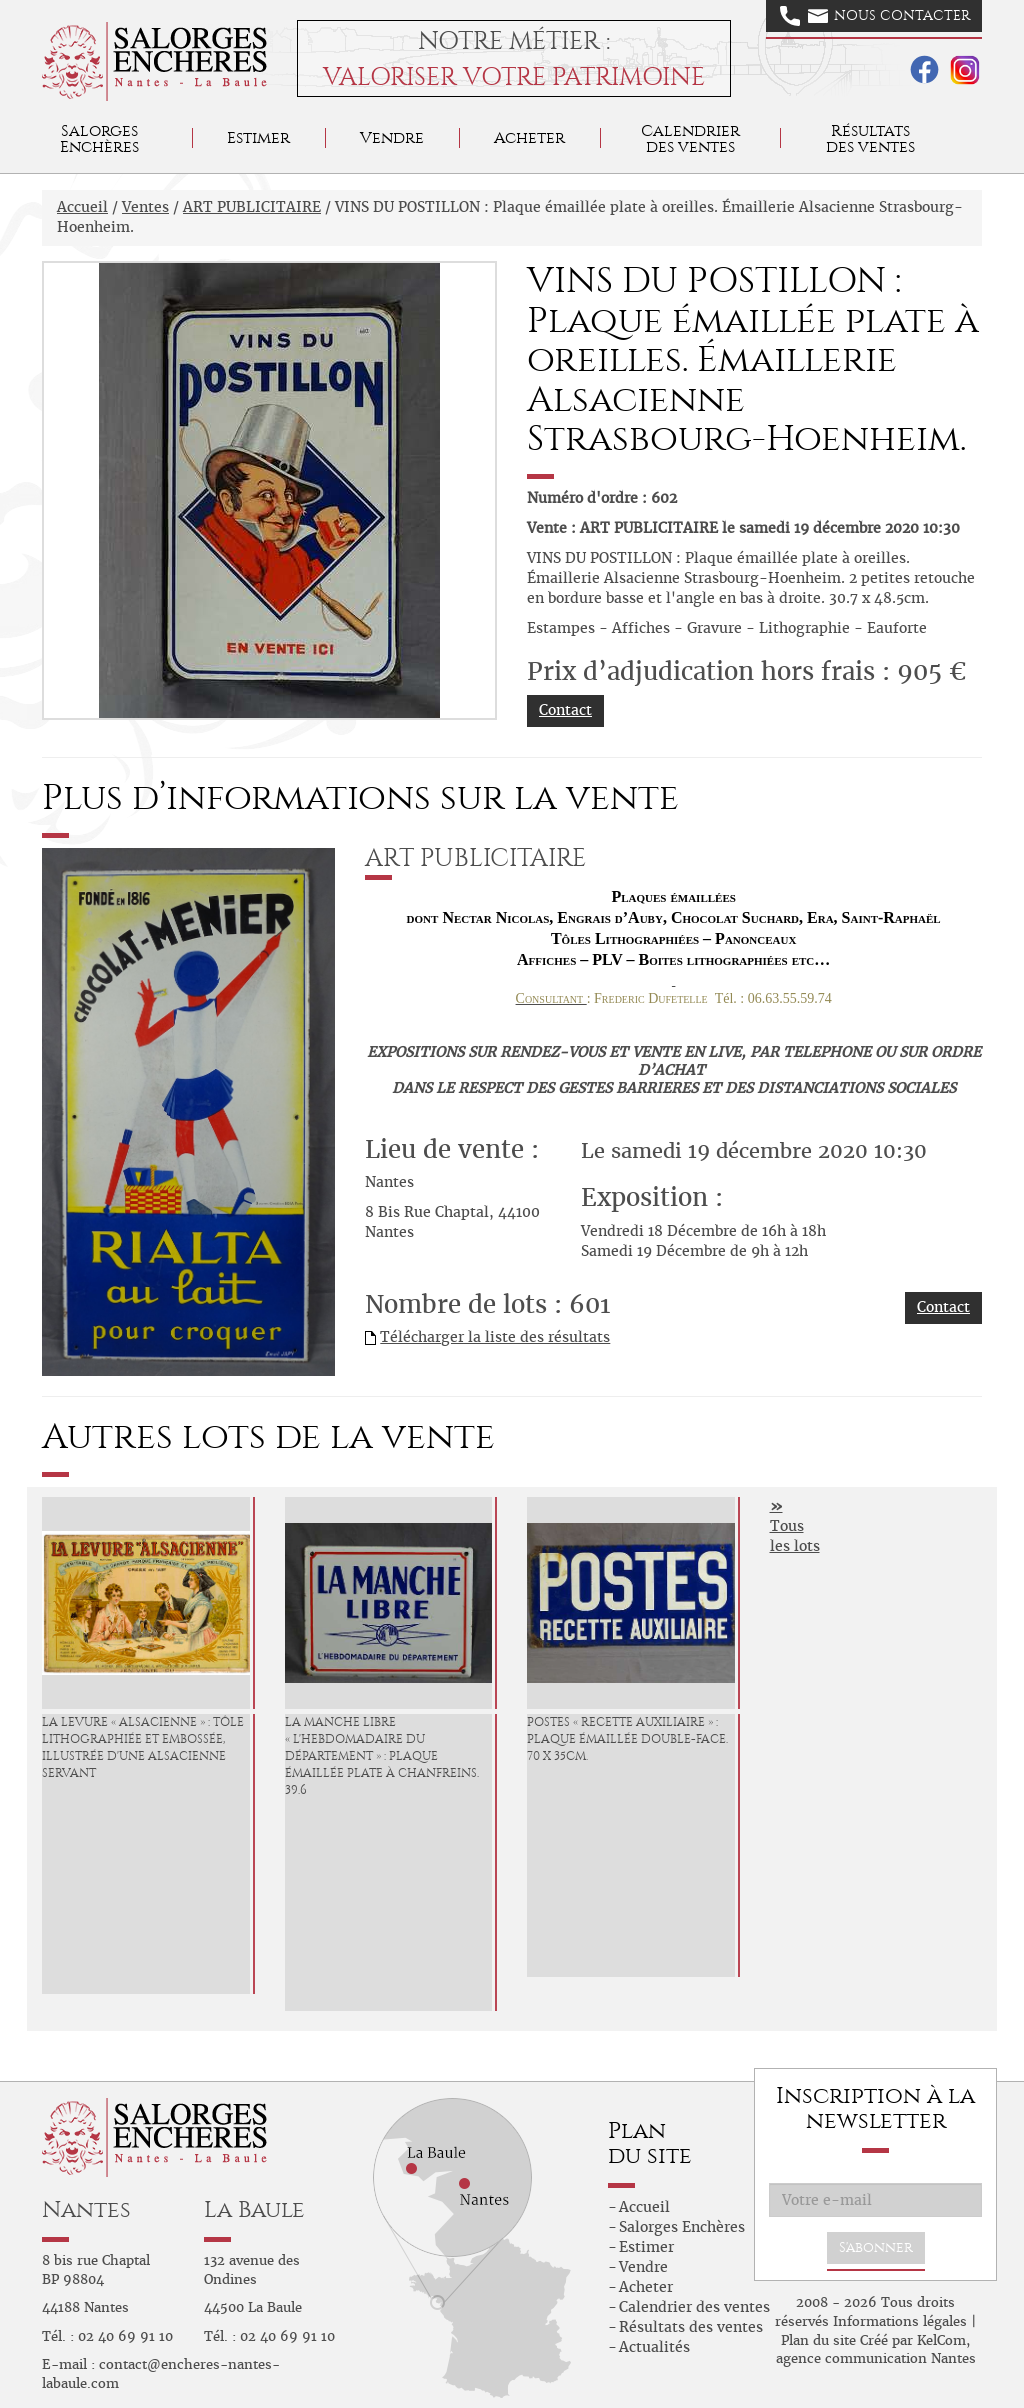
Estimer (258, 137)
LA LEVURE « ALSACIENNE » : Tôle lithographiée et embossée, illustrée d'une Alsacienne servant (143, 1747)
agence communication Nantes (876, 2358)
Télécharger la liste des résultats (495, 1337)
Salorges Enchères (682, 2227)
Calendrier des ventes (690, 138)
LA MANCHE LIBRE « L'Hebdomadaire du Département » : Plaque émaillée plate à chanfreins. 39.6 (382, 1755)
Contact (565, 710)
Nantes (86, 2209)
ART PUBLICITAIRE (252, 207)
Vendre (392, 137)
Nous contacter (875, 16)
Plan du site (818, 2340)
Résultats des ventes (691, 2327)
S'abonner (876, 2247)
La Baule (254, 2209)
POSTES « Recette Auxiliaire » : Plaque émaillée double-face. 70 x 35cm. (627, 1739)
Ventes (145, 207)
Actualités (654, 2347)
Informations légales (900, 2321)
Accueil (82, 207)
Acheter (529, 137)
